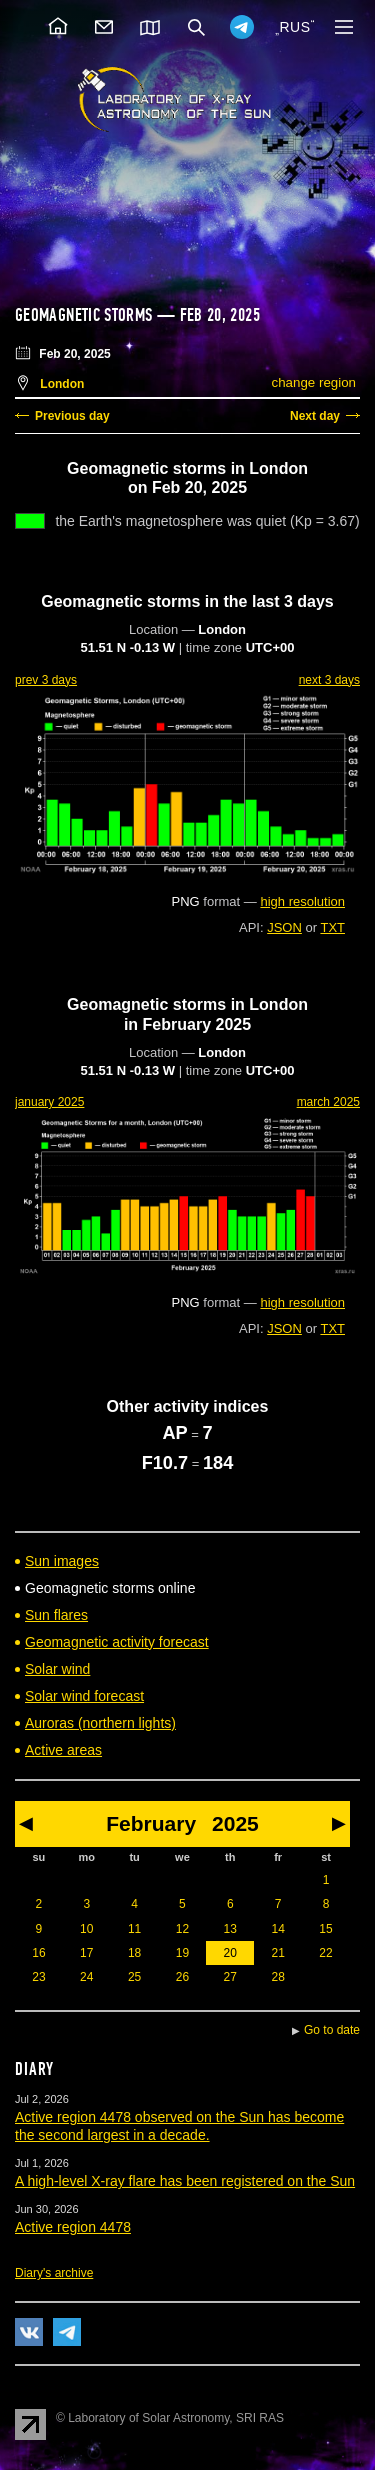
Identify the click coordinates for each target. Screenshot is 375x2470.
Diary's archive (54, 2273)
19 (182, 1953)
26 (182, 1977)
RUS (294, 27)
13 (230, 1929)
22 (325, 1953)
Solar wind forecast (84, 1696)
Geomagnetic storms (86, 315)
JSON (284, 927)
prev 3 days (46, 680)
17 (86, 1953)
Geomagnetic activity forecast (117, 1642)
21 (277, 1953)
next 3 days (329, 680)
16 (38, 1953)
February (151, 1823)
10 (86, 1929)
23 (38, 1977)
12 (182, 1929)
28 (277, 1977)
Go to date (332, 2030)
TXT (332, 927)
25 (134, 1977)
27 (230, 1977)
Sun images (62, 1561)
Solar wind (57, 1669)
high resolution (302, 901)
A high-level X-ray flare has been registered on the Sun (185, 2181)
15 (325, 1929)
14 (277, 1929)
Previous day (72, 416)
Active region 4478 (73, 2227)
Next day (315, 416)
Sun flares (56, 1615)
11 (134, 1929)
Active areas (63, 1750)
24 (86, 1977)
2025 (235, 1823)
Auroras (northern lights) (100, 1723)
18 (134, 1953)
